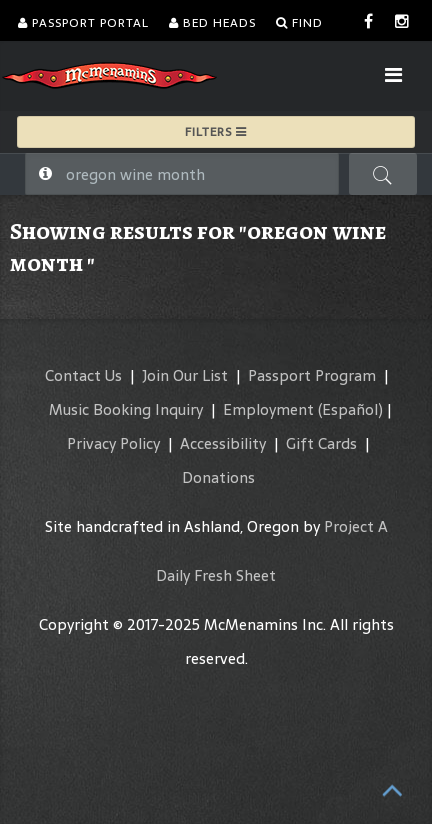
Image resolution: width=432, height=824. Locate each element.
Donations (218, 477)
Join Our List (185, 375)
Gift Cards (321, 443)
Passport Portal (83, 23)
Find (299, 23)
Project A (356, 526)
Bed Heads (212, 23)
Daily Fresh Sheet (216, 575)
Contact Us (83, 375)
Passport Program (312, 375)
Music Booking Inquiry (126, 409)
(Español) (350, 409)
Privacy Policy (113, 443)
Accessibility (223, 443)
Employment (268, 409)
